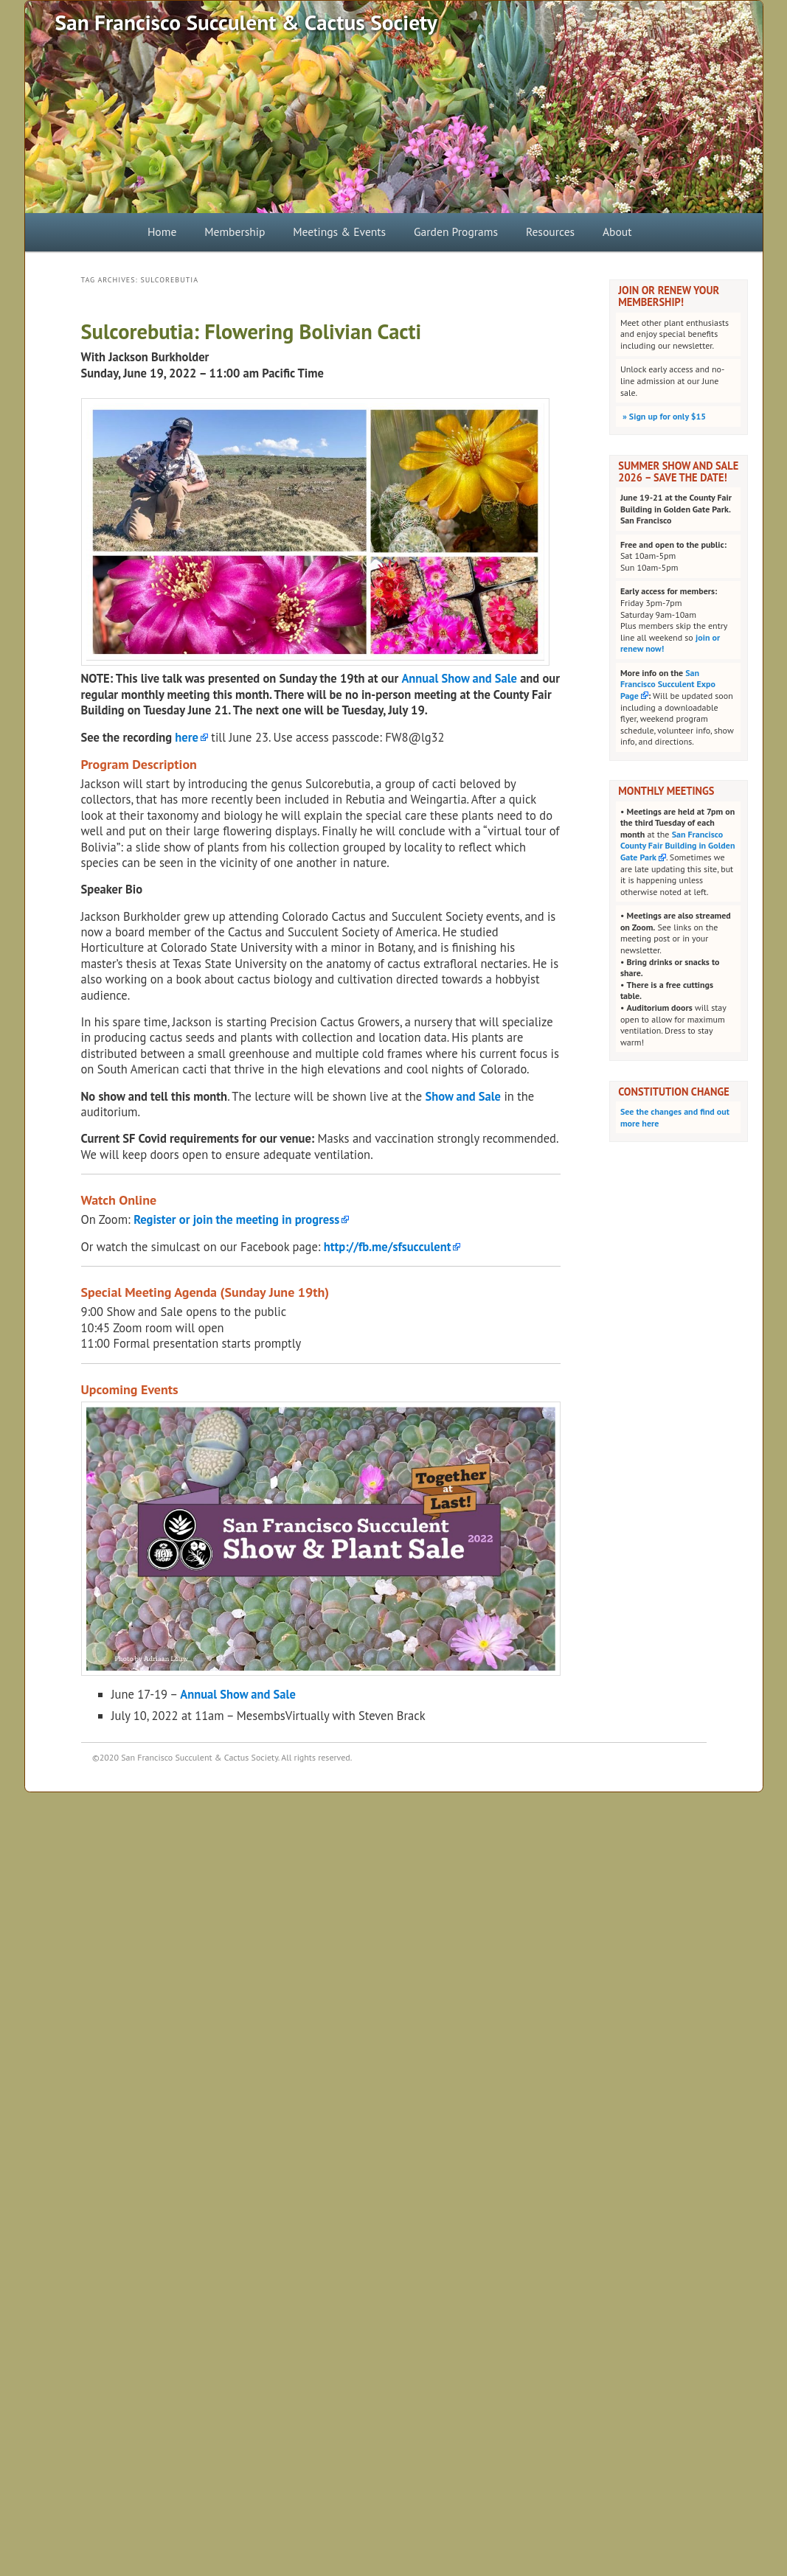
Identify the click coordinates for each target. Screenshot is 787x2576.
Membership (234, 231)
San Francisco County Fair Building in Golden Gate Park (677, 846)
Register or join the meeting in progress (236, 1219)
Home (162, 231)
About (617, 231)
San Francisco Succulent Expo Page (667, 684)
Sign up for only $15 (663, 416)
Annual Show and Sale (459, 678)
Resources (550, 231)
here (186, 737)
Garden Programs (456, 231)
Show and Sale (463, 1096)
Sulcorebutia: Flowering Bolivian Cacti (251, 331)
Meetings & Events (339, 231)
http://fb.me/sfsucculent (387, 1247)
